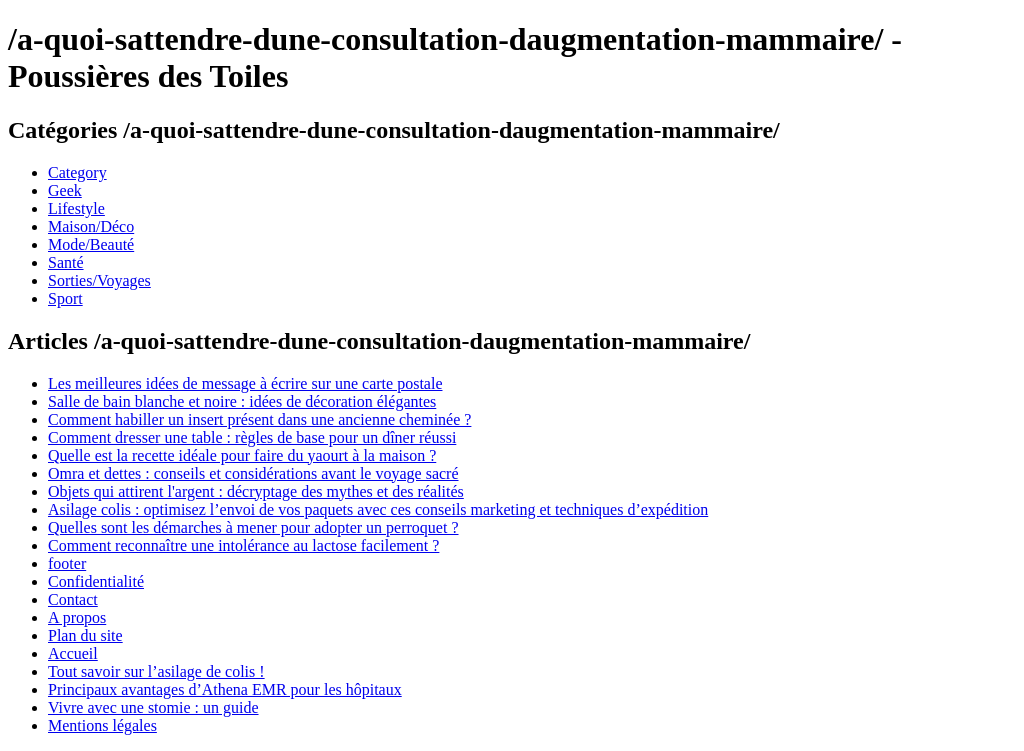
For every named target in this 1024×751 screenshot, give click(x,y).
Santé (66, 262)
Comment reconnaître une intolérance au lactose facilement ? (243, 545)
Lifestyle (76, 208)
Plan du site (85, 635)
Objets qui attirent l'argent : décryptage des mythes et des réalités (256, 491)
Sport (65, 298)
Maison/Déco (91, 226)
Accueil (73, 653)
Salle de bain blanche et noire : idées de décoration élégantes (242, 401)
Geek (65, 190)
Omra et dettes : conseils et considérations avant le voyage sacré (253, 473)
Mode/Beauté (91, 244)
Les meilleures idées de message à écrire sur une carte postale (245, 383)
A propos (77, 617)
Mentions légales (102, 725)
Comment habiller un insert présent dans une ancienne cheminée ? (259, 419)
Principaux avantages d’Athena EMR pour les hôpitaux (225, 689)
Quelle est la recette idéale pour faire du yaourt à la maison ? (242, 455)
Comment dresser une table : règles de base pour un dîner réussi (252, 437)
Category (77, 172)
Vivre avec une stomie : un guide (153, 707)
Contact (73, 599)
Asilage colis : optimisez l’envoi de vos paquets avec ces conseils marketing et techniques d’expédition (378, 509)
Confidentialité (96, 581)
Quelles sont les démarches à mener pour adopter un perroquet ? (253, 527)
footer (67, 563)
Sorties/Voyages (99, 280)
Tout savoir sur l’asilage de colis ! (156, 671)
